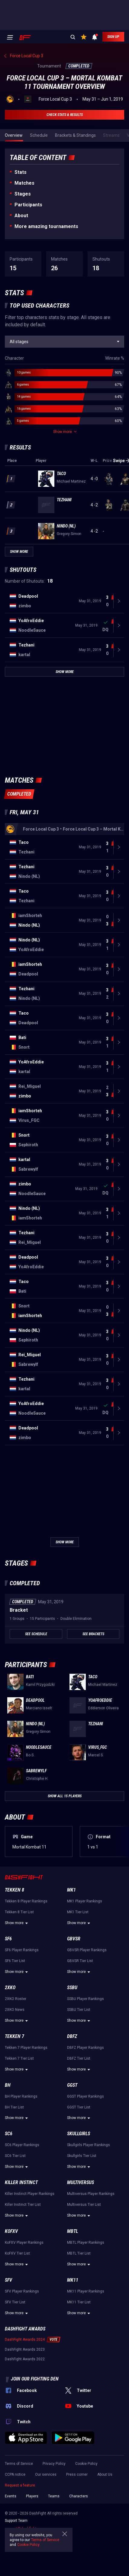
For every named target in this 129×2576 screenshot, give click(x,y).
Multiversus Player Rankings (90, 2194)
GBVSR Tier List (80, 1961)
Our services (45, 2474)
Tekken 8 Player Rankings (26, 1901)
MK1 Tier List (78, 1912)
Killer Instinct (21, 2182)
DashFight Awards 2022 (25, 2359)
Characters (78, 2496)
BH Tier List (14, 2107)
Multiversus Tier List (84, 2204)
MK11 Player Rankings (85, 2291)
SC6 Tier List (15, 2156)
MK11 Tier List (79, 2302)
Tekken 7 (14, 2036)
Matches (24, 183)
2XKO (10, 1987)
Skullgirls (78, 2133)
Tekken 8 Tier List (19, 1912)
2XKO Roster (15, 1999)
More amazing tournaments (46, 226)
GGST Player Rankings (85, 2096)
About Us (104, 2474)
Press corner (77, 2474)
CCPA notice (15, 2474)
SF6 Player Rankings (22, 1950)
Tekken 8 (14, 1890)
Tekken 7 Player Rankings (26, 2047)
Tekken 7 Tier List (19, 2058)
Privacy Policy (54, 2464)
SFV (8, 2280)
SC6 (8, 2133)
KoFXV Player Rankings (24, 2242)
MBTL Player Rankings (85, 2242)
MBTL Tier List (79, 2253)
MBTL (72, 2231)
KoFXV (11, 2231)
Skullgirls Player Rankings (88, 2145)
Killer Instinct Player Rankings (29, 2194)
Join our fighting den (35, 2379)
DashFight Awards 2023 (25, 2349)
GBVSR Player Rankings (87, 1950)
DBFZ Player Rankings (85, 2047)
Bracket (19, 1610)
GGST (72, 2085)
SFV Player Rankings (22, 2291)
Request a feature (20, 2485)
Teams (54, 2496)
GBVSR (73, 1939)
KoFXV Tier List (17, 2253)
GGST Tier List (78, 2107)
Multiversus (80, 2182)
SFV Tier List (15, 2302)
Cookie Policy (86, 2464)
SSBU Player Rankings (85, 1999)
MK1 (71, 1890)
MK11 (72, 2280)
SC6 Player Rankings (22, 2145)
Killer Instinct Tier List (23, 2204)
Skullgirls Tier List (81, 2156)
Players (32, 2496)
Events (10, 2496)
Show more (17, 1923)
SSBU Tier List (78, 2010)
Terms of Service (19, 2464)
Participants (28, 205)
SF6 (8, 1939)
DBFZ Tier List (78, 2058)
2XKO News (14, 2010)
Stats (21, 172)
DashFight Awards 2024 (25, 2339)
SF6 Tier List (15, 1961)
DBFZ (72, 2036)
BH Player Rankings (21, 2096)
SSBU (72, 1987)
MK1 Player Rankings (84, 1901)
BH (8, 2085)
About (21, 215)
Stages (23, 194)
